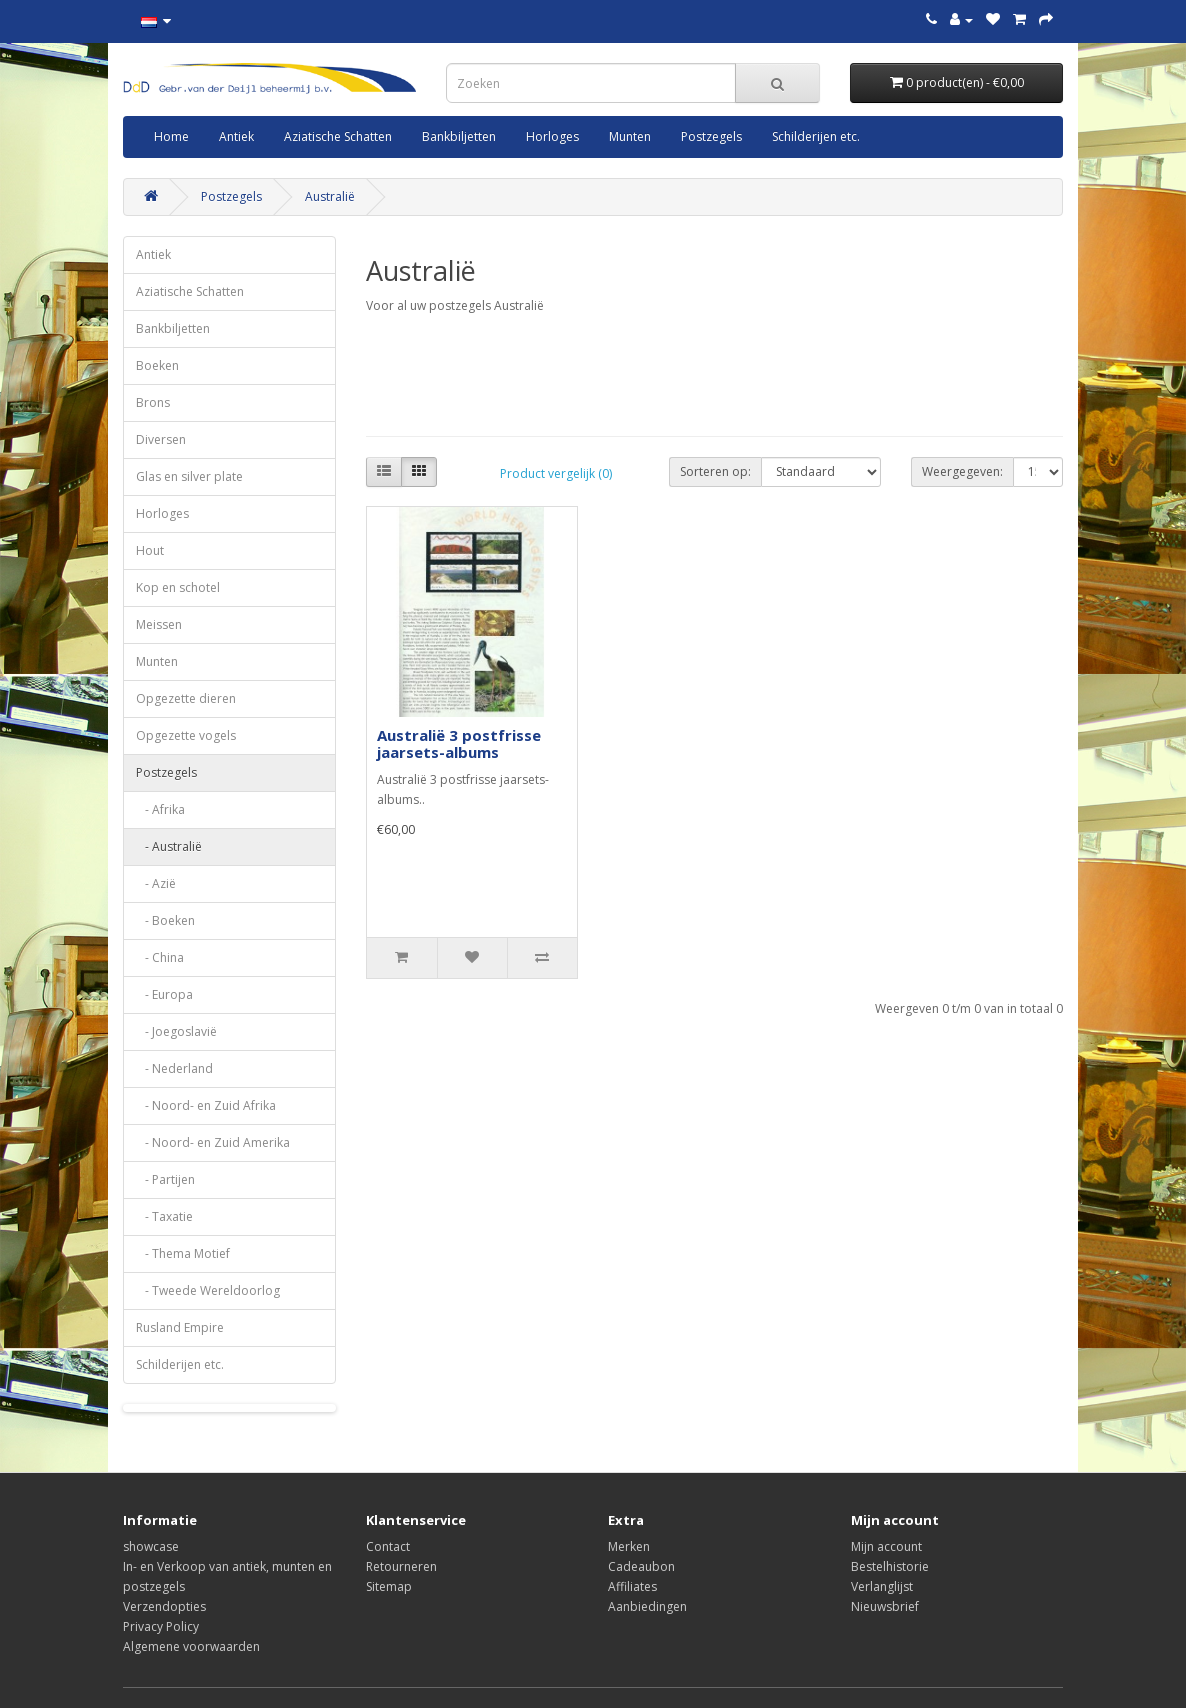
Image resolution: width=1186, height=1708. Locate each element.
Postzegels (711, 136)
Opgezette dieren (186, 698)
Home (171, 136)
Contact (388, 1546)
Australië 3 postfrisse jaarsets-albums (459, 743)
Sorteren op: (715, 471)
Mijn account (886, 1546)
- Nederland (174, 1068)
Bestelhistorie (890, 1566)
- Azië (156, 883)
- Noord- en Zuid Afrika (206, 1105)
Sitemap (389, 1586)
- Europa (164, 994)
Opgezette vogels (186, 735)
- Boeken (165, 920)
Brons (153, 402)
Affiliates (632, 1586)
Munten (630, 136)
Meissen (159, 624)
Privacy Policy (161, 1626)
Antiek (236, 136)
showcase (151, 1546)
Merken (629, 1546)
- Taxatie (164, 1216)
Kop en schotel (178, 587)
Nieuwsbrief (885, 1606)
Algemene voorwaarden (191, 1646)
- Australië (169, 846)
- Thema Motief (183, 1253)
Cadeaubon (641, 1566)
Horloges (552, 136)
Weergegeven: (962, 471)
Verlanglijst (882, 1586)
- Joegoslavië (176, 1031)
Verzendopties (164, 1606)
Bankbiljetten (459, 136)
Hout (150, 550)
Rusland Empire (180, 1327)
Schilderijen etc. (816, 136)
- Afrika (160, 809)
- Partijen (165, 1179)
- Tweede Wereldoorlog (208, 1290)
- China (160, 957)
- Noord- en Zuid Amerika (213, 1142)
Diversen (161, 439)
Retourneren (401, 1566)
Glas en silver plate (189, 476)
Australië (330, 196)
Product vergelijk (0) (556, 473)
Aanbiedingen (647, 1606)
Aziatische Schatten (338, 136)
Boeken (157, 365)
